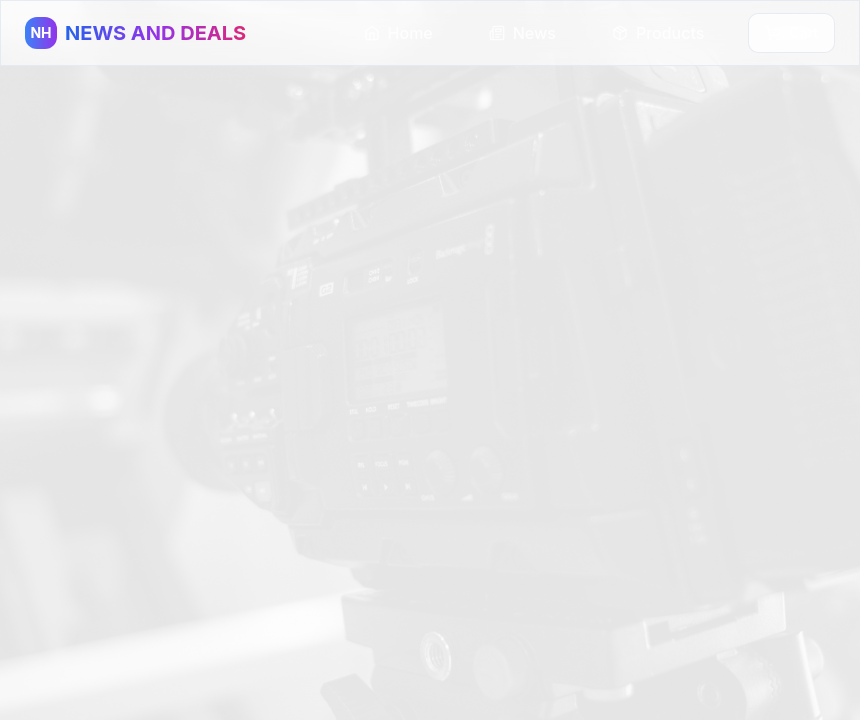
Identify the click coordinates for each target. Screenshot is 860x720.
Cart (791, 32)
